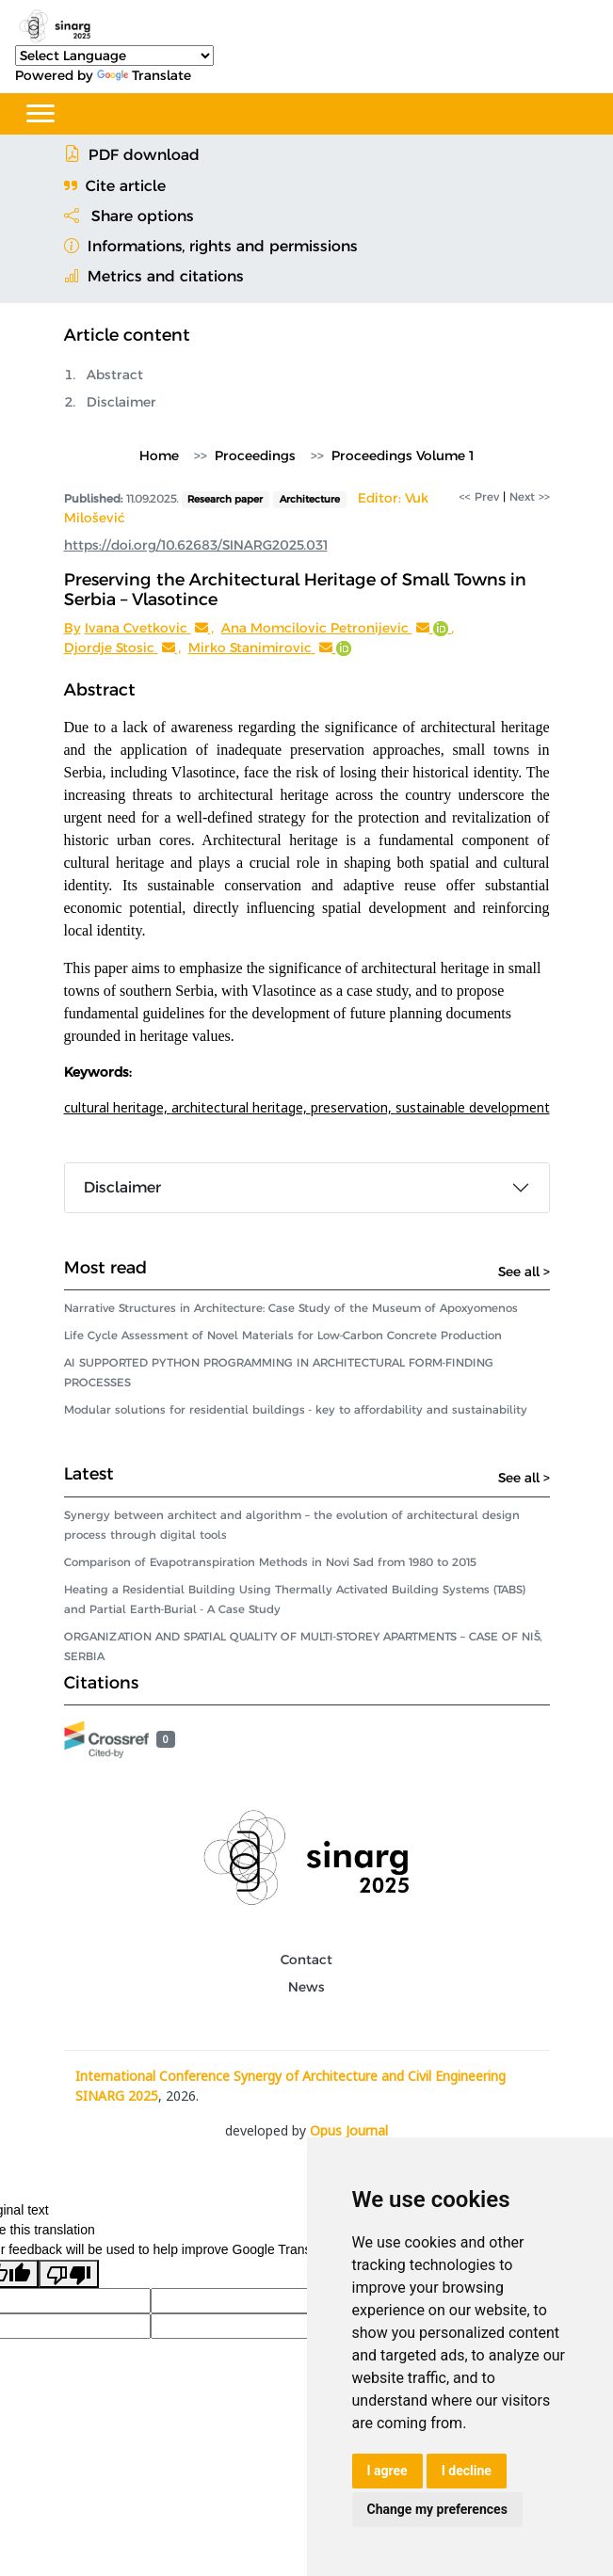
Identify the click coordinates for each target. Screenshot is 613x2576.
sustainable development (472, 1107)
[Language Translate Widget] (114, 55)
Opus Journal (349, 2130)
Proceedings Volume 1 (402, 455)
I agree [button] (387, 2470)
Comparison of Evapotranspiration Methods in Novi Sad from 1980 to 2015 (270, 1562)
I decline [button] (467, 2470)
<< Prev (479, 496)
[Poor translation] (69, 2274)
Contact (306, 1959)
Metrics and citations (154, 276)
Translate (144, 75)
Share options (129, 216)
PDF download (132, 154)
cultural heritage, (117, 1107)
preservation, (353, 1107)
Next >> (529, 496)
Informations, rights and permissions (211, 246)
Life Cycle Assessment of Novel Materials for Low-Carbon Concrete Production (283, 1335)
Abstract (115, 374)
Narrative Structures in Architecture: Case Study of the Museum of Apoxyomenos (291, 1308)
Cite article (115, 186)
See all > (524, 1271)
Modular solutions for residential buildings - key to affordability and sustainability (295, 1409)
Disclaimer (121, 401)
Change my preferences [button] (437, 2509)
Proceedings (255, 455)
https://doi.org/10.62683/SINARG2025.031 (196, 544)
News (306, 1986)
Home (159, 455)
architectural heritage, (241, 1107)
